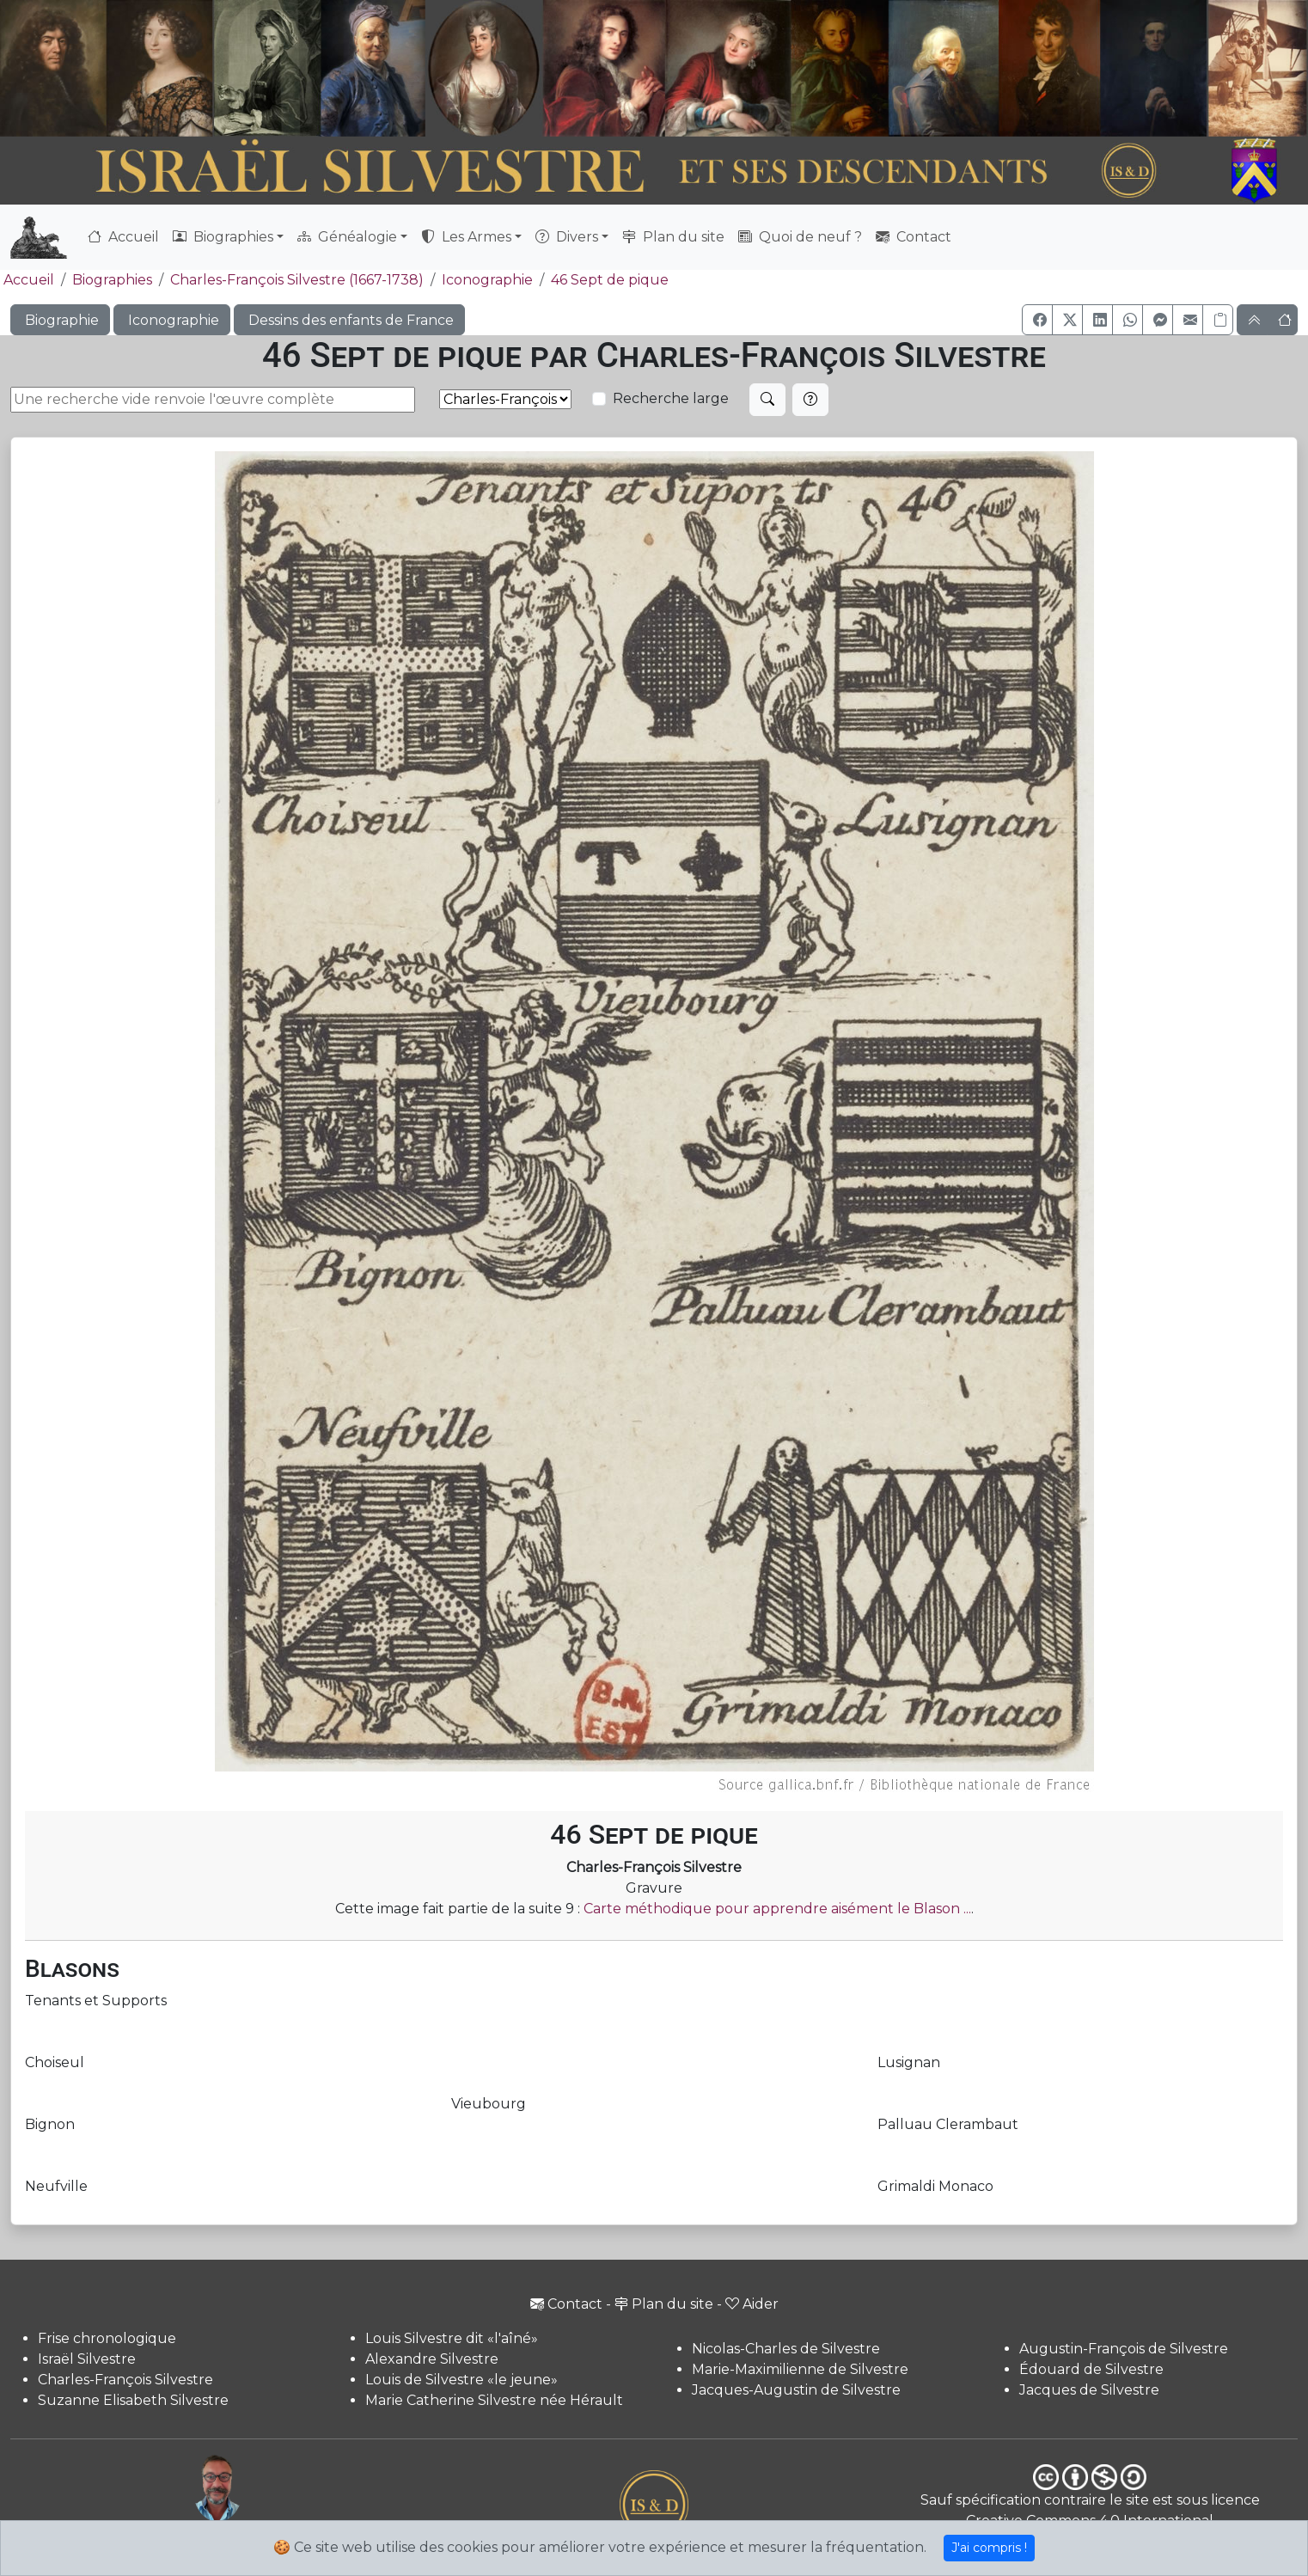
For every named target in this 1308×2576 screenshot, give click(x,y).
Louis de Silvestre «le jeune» (461, 2379)
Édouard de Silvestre (1091, 2369)
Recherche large (671, 398)
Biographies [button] (223, 237)
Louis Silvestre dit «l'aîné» (451, 2338)
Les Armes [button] (466, 237)
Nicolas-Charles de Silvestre (786, 2348)
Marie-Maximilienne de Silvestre (800, 2369)
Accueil (123, 237)
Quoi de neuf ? (800, 237)
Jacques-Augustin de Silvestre (796, 2390)
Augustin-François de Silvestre (1123, 2348)
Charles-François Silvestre (125, 2379)
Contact (913, 237)
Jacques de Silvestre (1089, 2390)
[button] (1037, 319)
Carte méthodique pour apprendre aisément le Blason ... (777, 1908)
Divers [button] (566, 237)
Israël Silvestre (87, 2359)
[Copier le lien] (1217, 319)
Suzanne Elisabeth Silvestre (133, 2400)
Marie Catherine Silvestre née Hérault (494, 2400)
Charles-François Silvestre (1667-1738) (297, 280)
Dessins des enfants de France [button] (349, 320)
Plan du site (673, 237)
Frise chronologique (107, 2338)
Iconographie (487, 280)
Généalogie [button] (347, 237)
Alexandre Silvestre (431, 2359)
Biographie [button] (60, 320)
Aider (752, 2304)
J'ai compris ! (989, 2547)
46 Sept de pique (610, 280)
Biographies (112, 280)
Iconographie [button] (172, 320)
